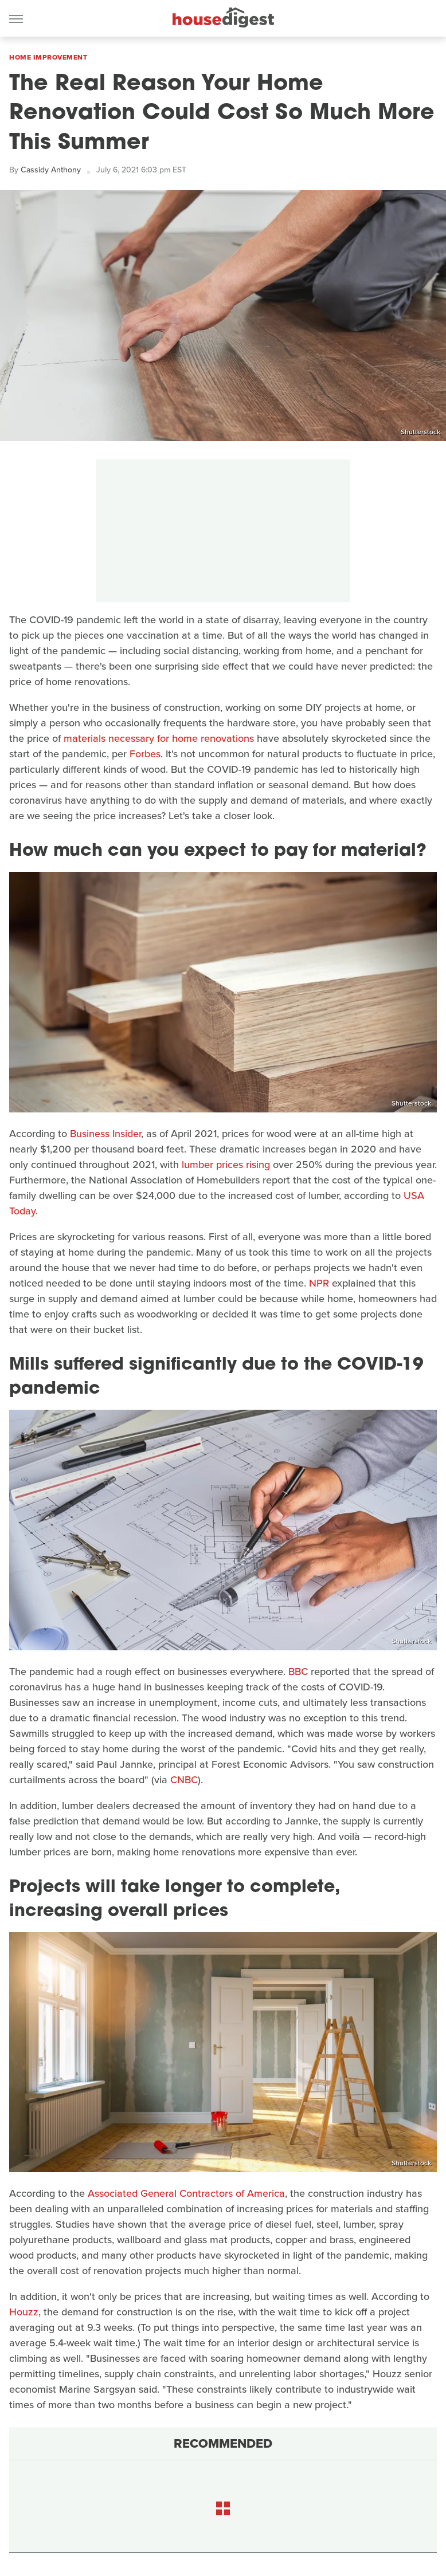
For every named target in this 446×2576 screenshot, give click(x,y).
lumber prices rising (226, 1164)
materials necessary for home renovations (159, 738)
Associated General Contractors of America (186, 2193)
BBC (298, 1671)
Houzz (23, 2311)
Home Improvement (48, 57)
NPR (319, 1283)
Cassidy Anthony (51, 170)
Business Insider (105, 1133)
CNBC (184, 1779)
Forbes (145, 753)
